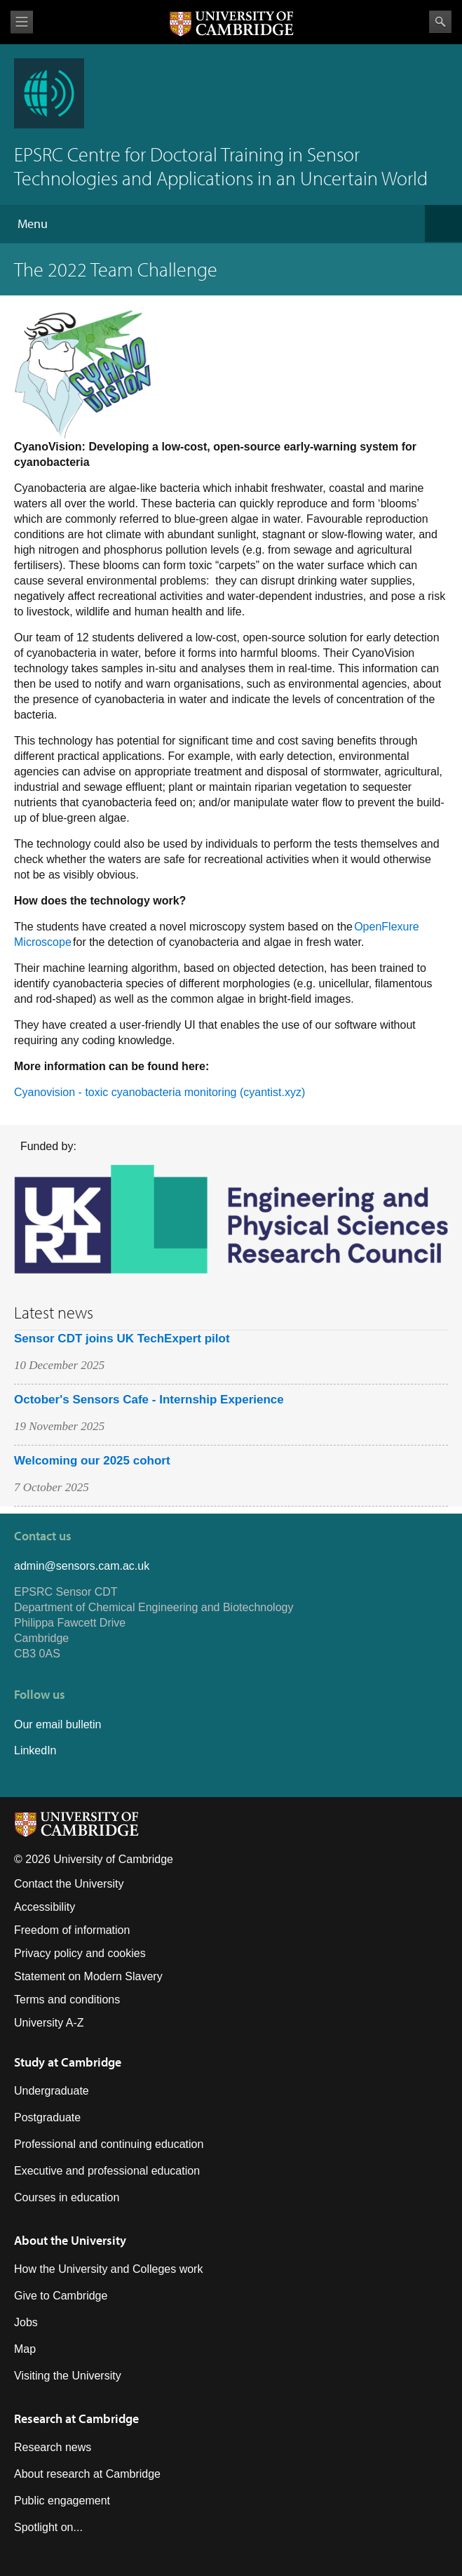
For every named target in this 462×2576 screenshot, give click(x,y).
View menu (22, 22)
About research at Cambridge (87, 2474)
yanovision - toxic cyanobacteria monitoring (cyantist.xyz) (164, 1092)
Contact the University (69, 1884)
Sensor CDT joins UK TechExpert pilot (122, 1338)
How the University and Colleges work (108, 2269)
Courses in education (66, 2197)
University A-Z (49, 2023)
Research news (52, 2447)
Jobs (26, 2322)
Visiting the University (67, 2376)
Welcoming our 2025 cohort (92, 1460)
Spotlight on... (48, 2527)
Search (440, 22)
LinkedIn (35, 1750)
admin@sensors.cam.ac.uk (81, 1566)
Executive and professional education (107, 2171)
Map (25, 2349)
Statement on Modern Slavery (88, 1976)
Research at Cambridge (76, 2418)
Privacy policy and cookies (80, 1953)
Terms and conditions (67, 2000)
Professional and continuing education (108, 2144)
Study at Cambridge (67, 2062)
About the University (70, 2240)
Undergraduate (51, 2091)
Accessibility (44, 1907)
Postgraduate (47, 2117)
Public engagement (62, 2501)
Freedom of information (72, 1930)
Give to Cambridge (60, 2296)
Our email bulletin (58, 1724)
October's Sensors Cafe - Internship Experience (149, 1399)
